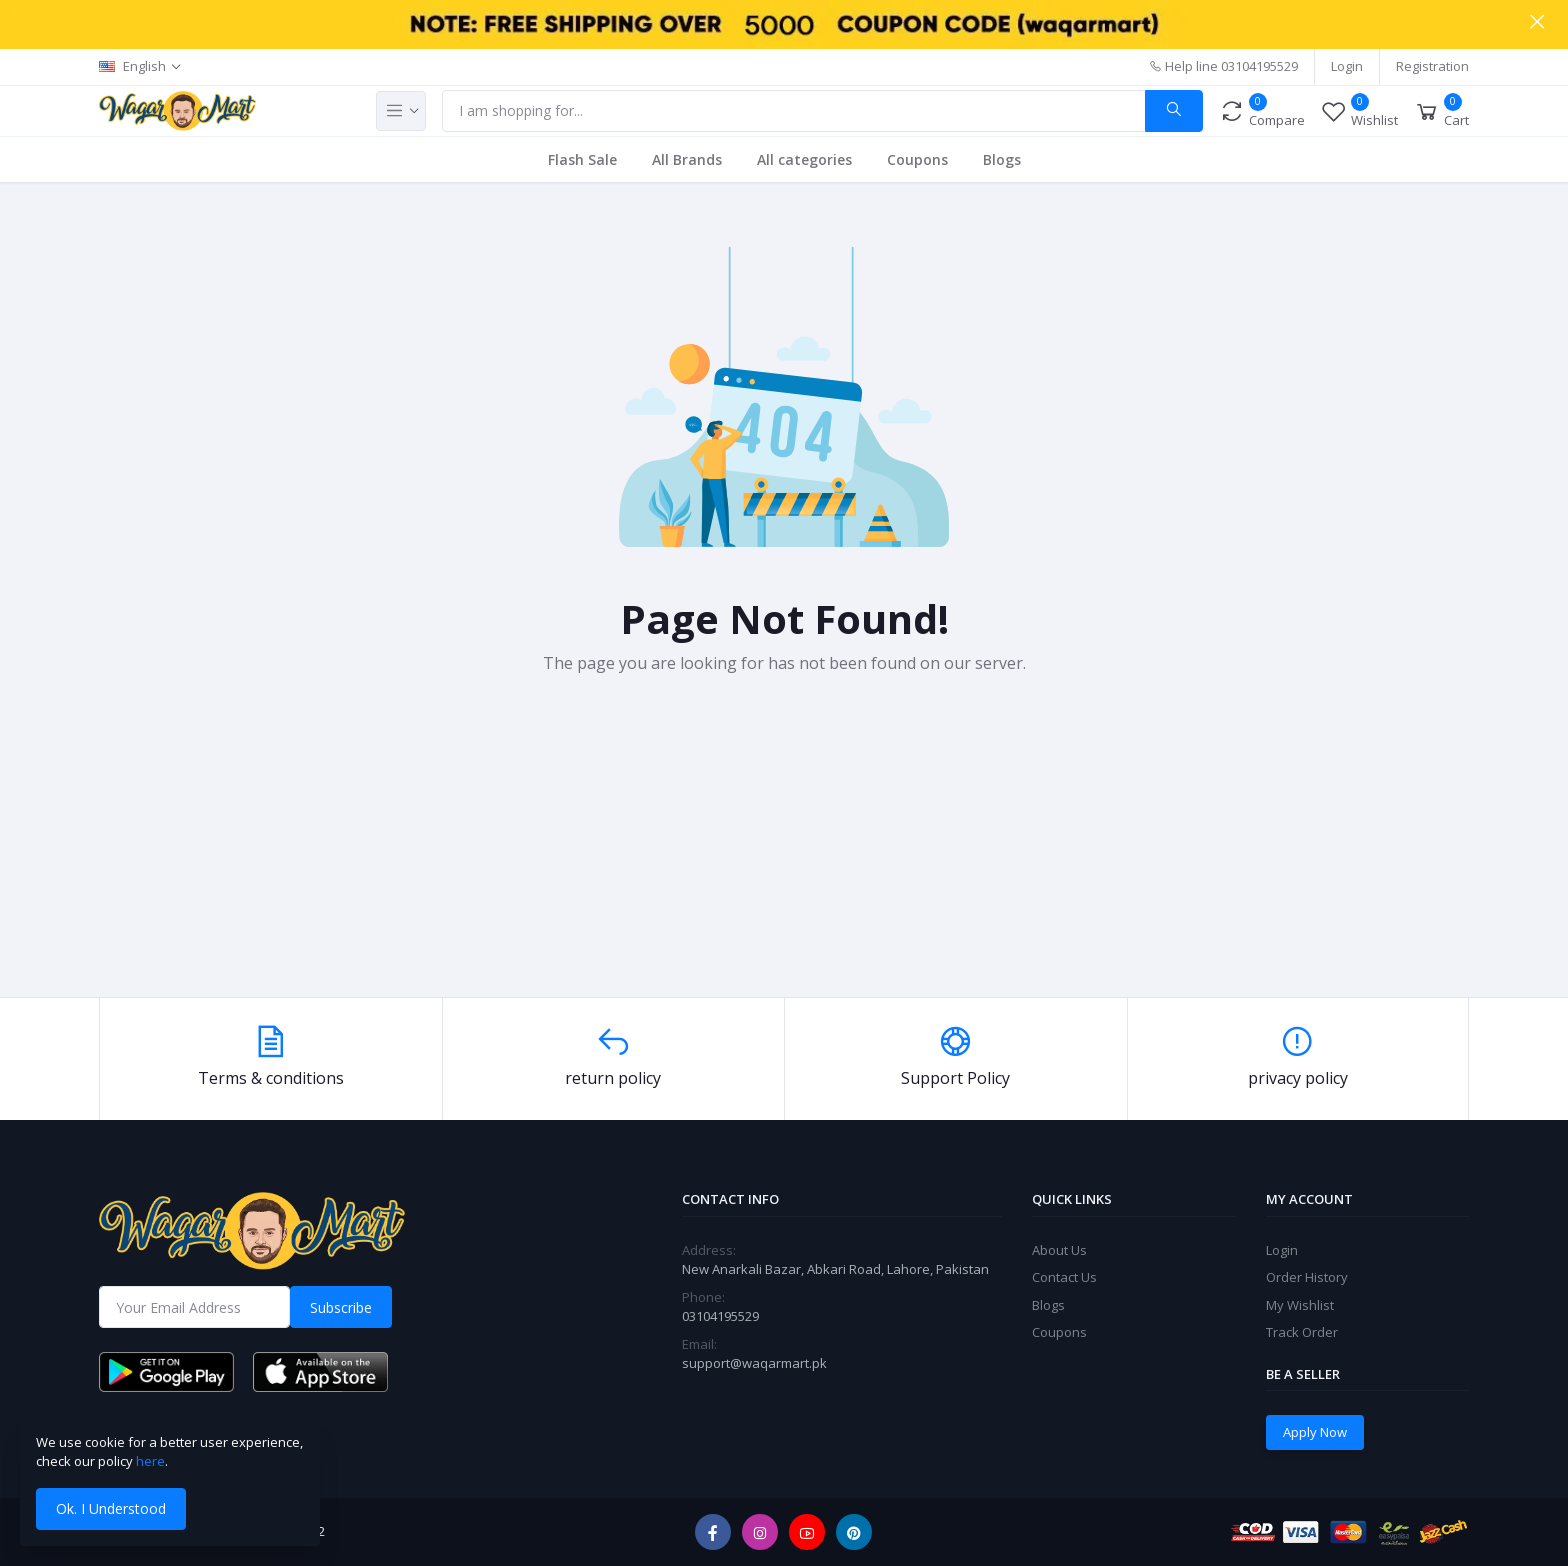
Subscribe (341, 1307)
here (150, 1461)
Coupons (917, 159)
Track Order (1302, 1332)
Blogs (1002, 159)
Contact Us (1064, 1277)
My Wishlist (1300, 1305)
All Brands (687, 159)
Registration (1432, 66)
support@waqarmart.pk (754, 1363)
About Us (1059, 1250)
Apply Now (1315, 1432)
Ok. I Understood (111, 1508)
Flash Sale (582, 159)
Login (1347, 66)
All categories (804, 159)
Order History (1307, 1277)
